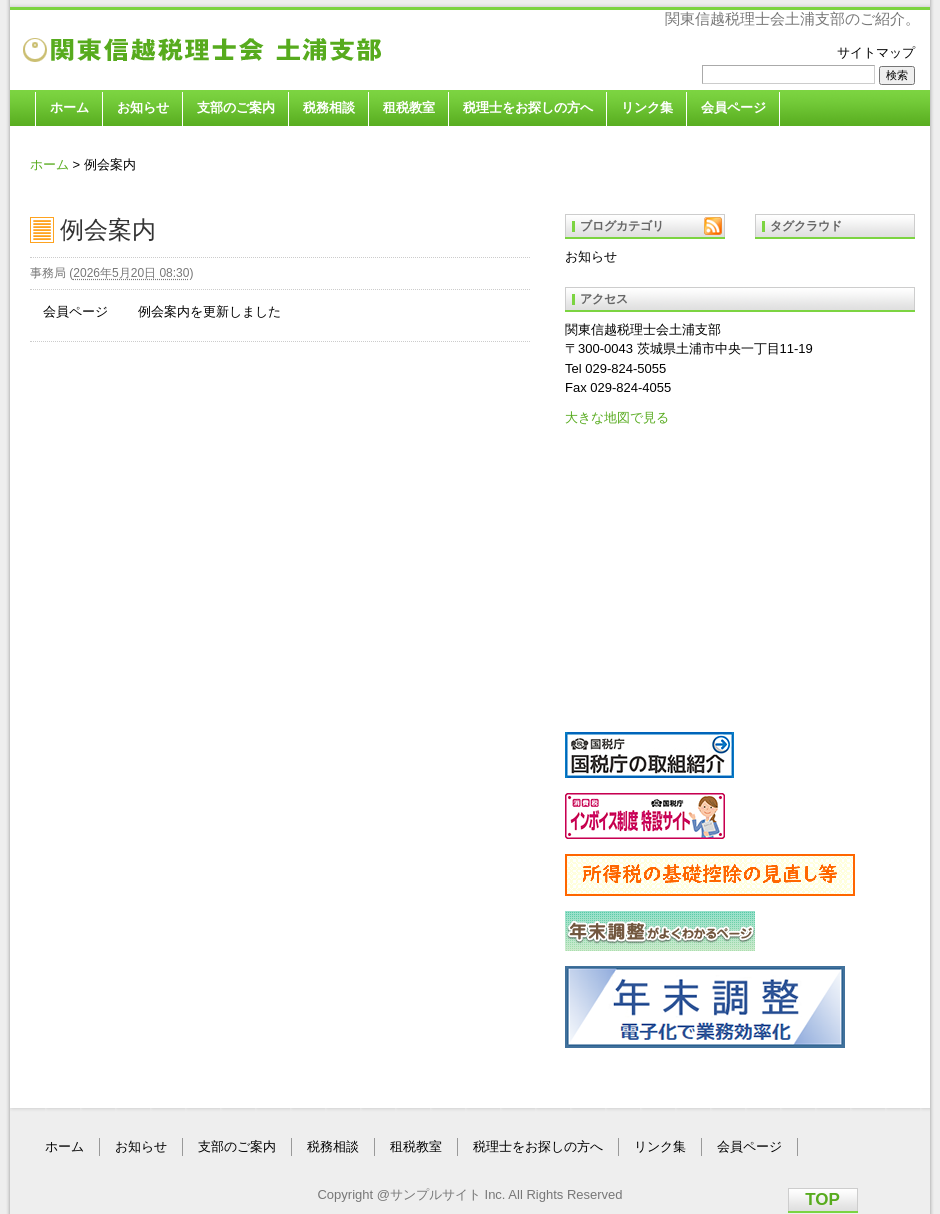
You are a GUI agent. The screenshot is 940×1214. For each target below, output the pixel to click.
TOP (822, 1199)
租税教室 (409, 107)
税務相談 (329, 107)
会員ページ (733, 107)
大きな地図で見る (617, 417)
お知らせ (143, 107)
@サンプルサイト (429, 1194)
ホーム (69, 107)
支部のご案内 (236, 107)
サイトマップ (876, 52)
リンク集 (647, 107)
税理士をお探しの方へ (528, 107)
